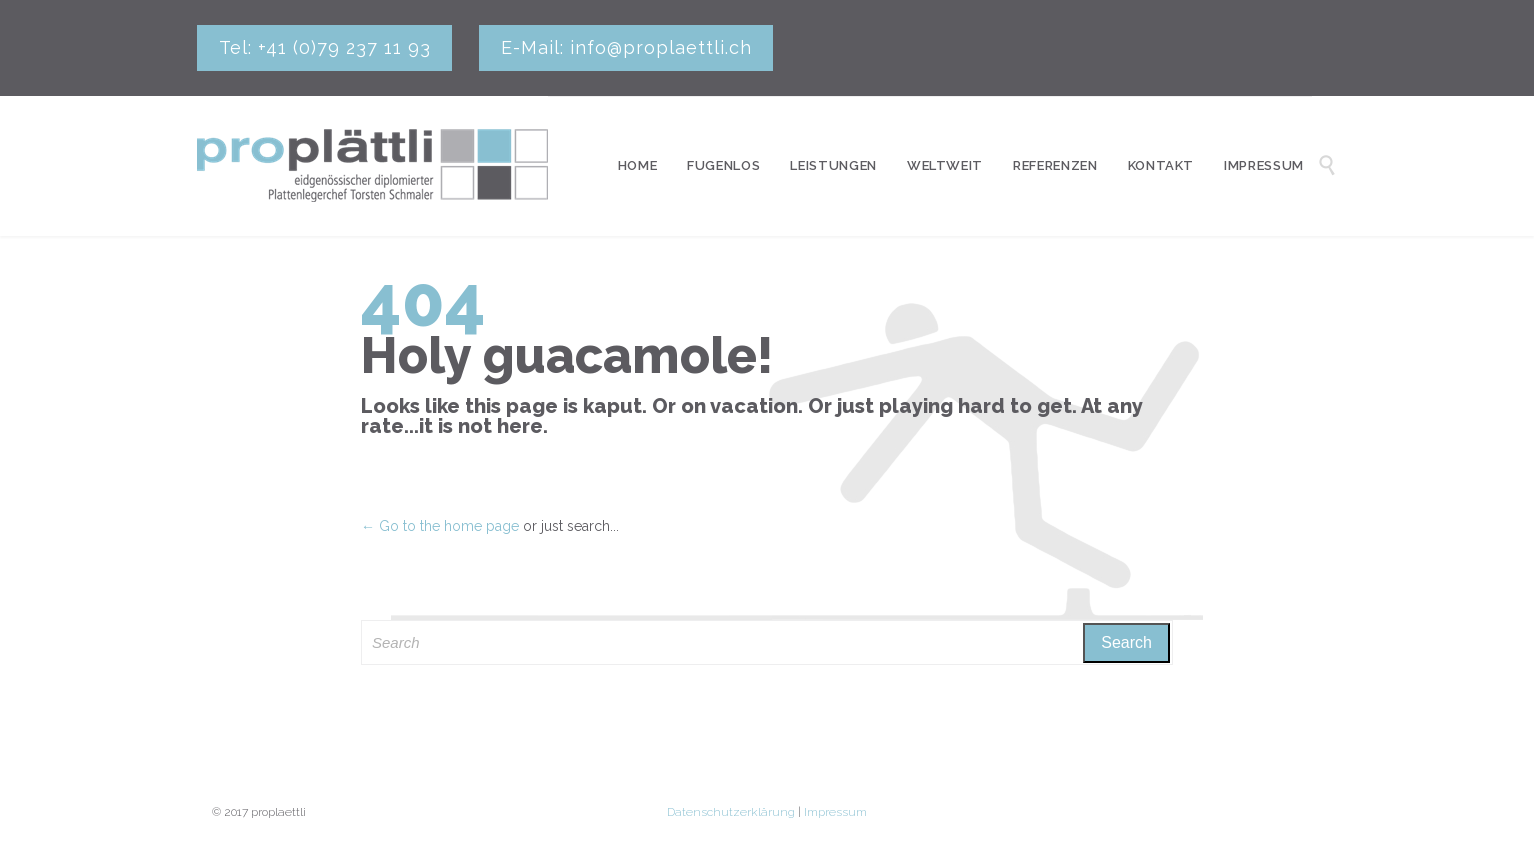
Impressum (835, 812)
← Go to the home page (440, 526)
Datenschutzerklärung (731, 812)
